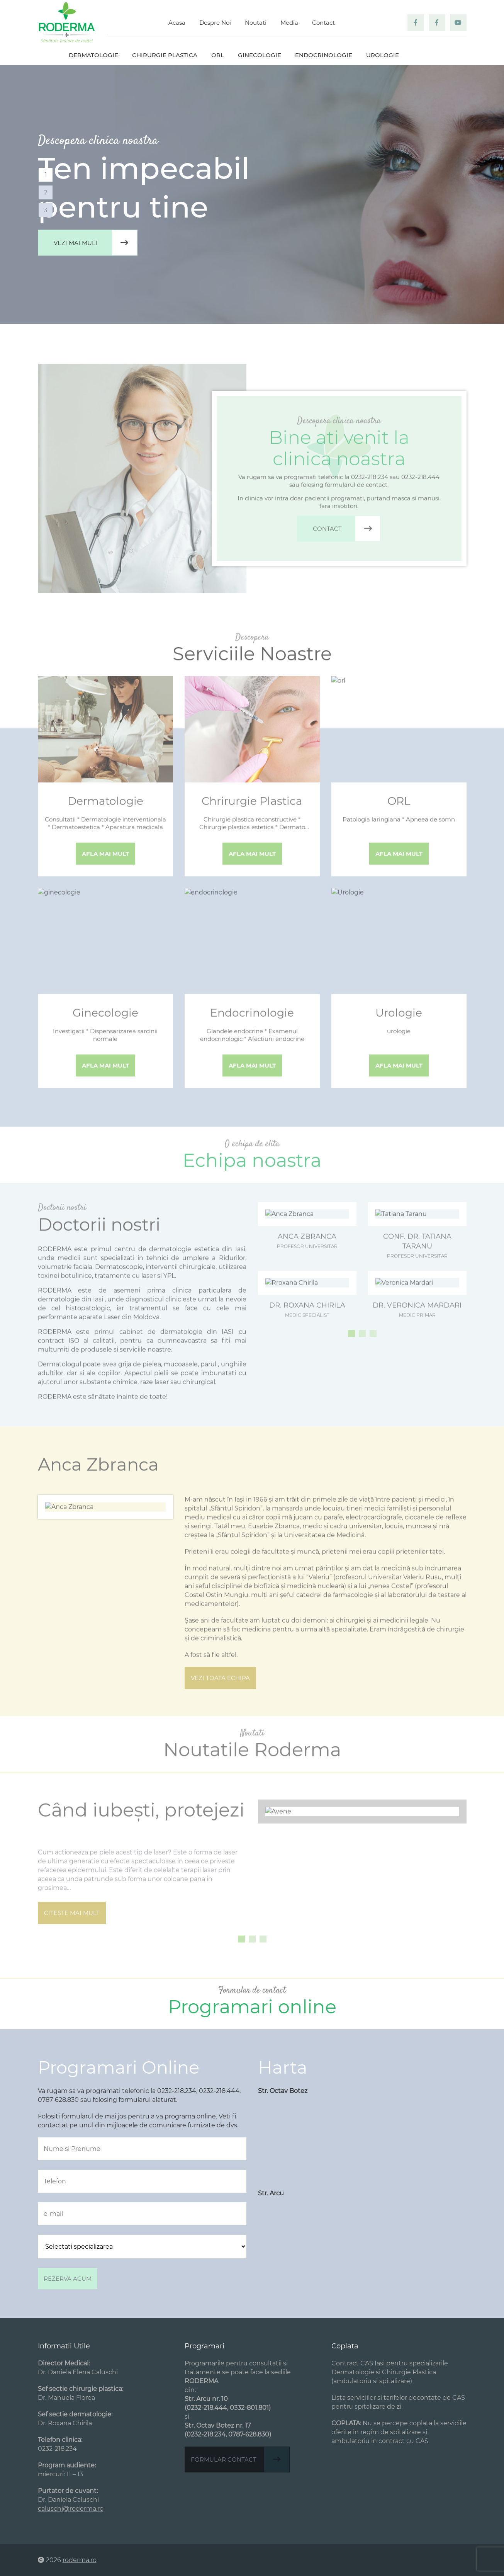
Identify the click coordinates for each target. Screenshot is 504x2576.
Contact (323, 22)
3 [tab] (45, 210)
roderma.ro (80, 2560)
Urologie (382, 55)
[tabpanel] (252, 194)
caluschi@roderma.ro (71, 2508)
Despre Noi (215, 22)
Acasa (176, 22)
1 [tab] (46, 174)
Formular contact (240, 2459)
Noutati (255, 22)
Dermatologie (93, 55)
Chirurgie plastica (164, 55)
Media (289, 22)
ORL (217, 55)
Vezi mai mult (95, 242)
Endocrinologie (323, 55)
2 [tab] (46, 192)
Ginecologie (259, 55)
